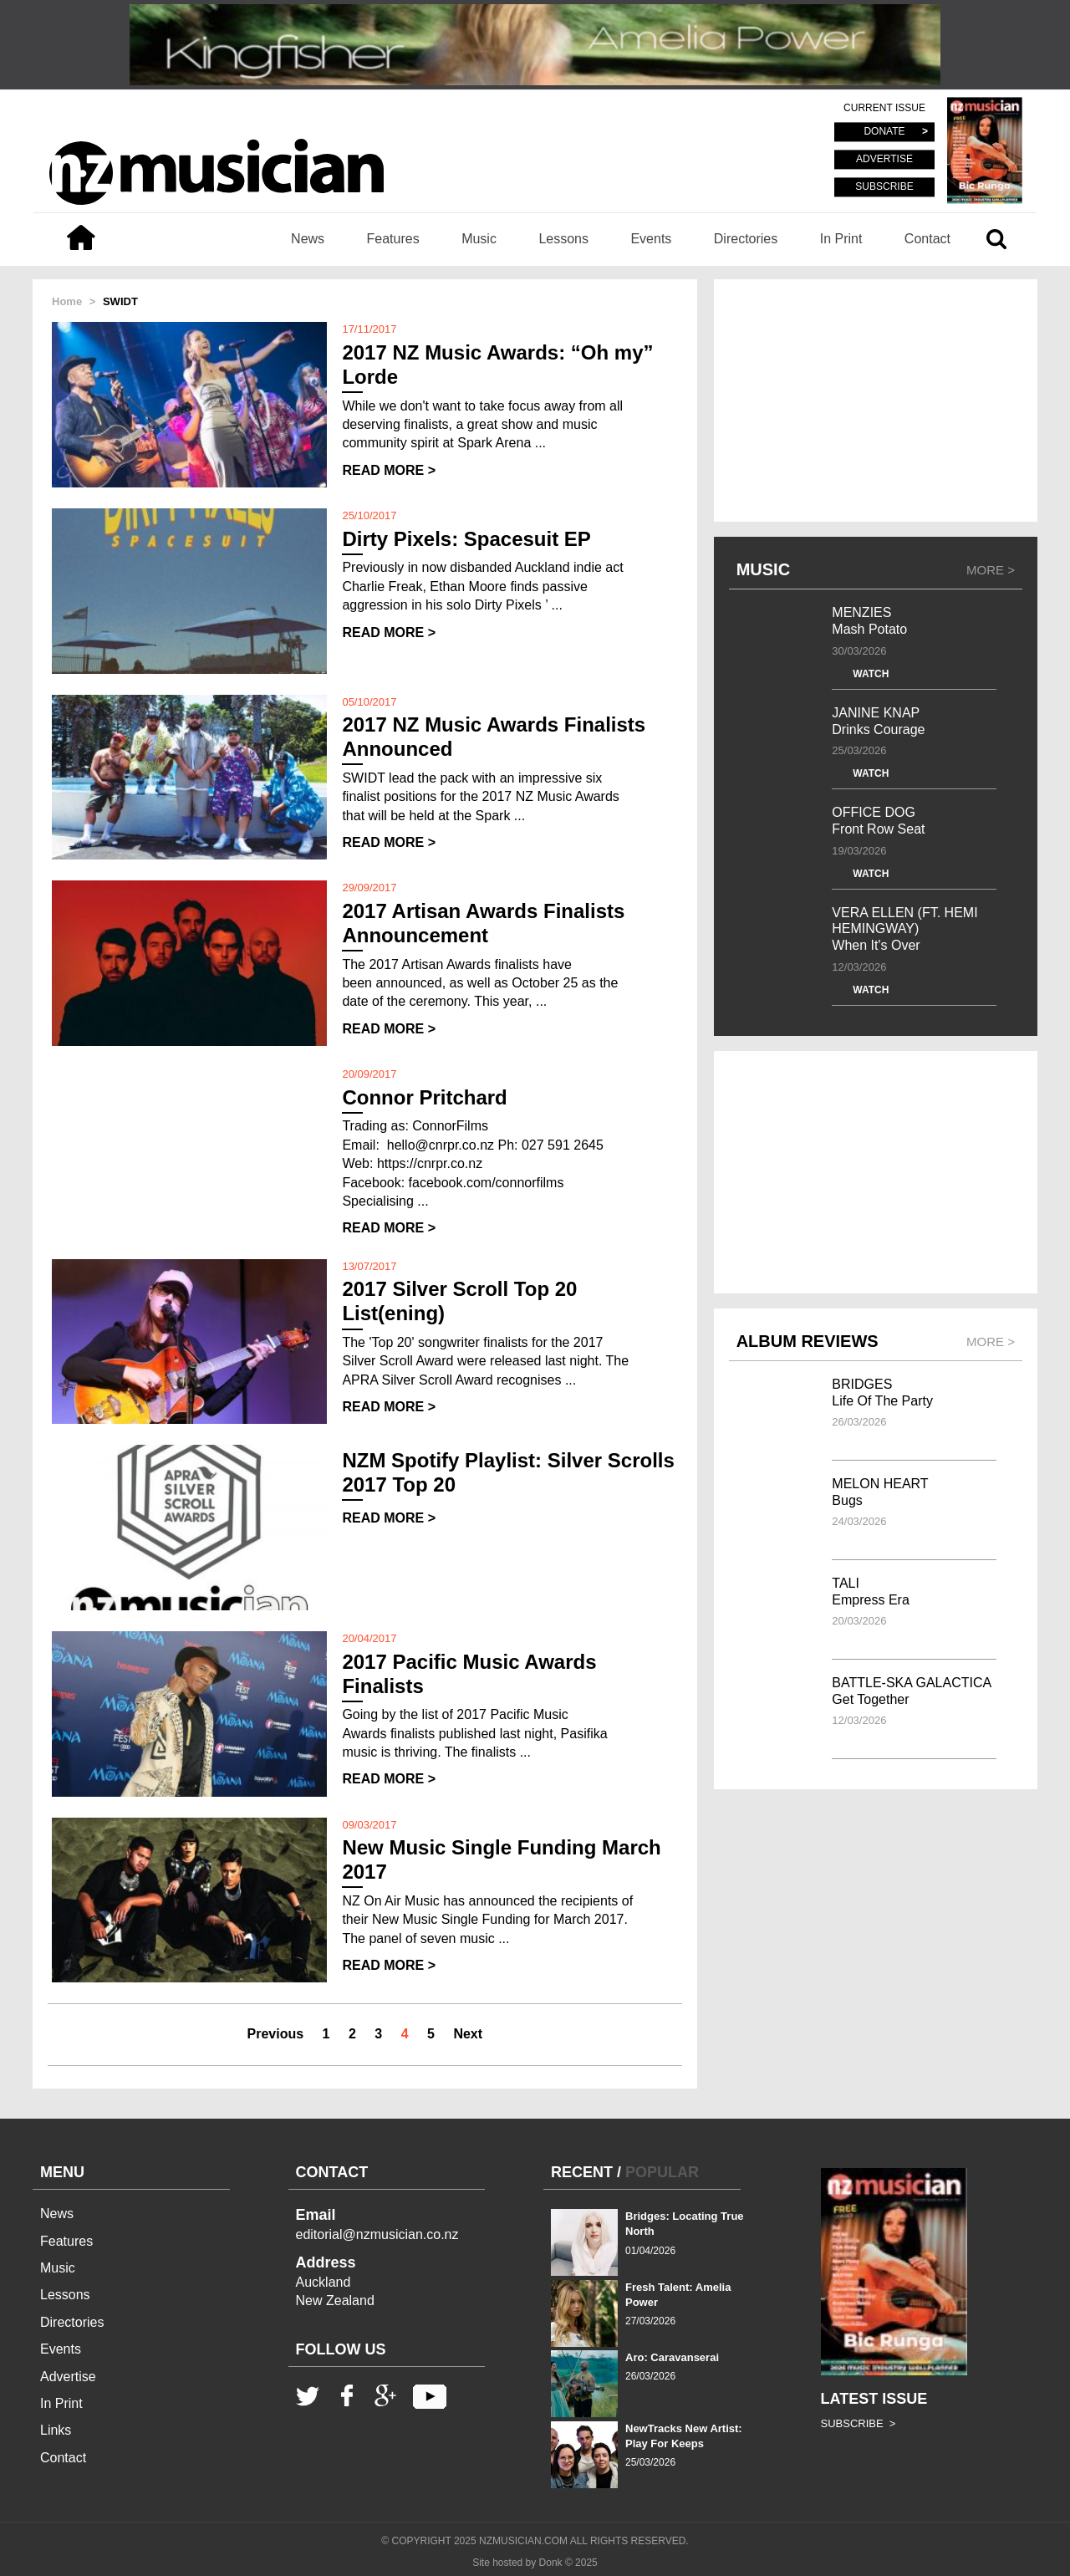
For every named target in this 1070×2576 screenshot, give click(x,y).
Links (55, 2430)
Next (467, 2034)
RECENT (582, 2172)
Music (479, 239)
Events (650, 239)
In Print (841, 239)
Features (393, 239)
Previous (275, 2034)
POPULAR (662, 2172)
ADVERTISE (884, 160)
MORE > (990, 570)
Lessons (563, 239)
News (307, 239)
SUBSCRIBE (884, 186)
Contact (927, 239)
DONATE (884, 132)
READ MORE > (389, 470)
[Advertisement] (875, 400)
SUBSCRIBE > (858, 2423)
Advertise (68, 2376)
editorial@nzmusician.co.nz (377, 2234)
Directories (745, 239)
